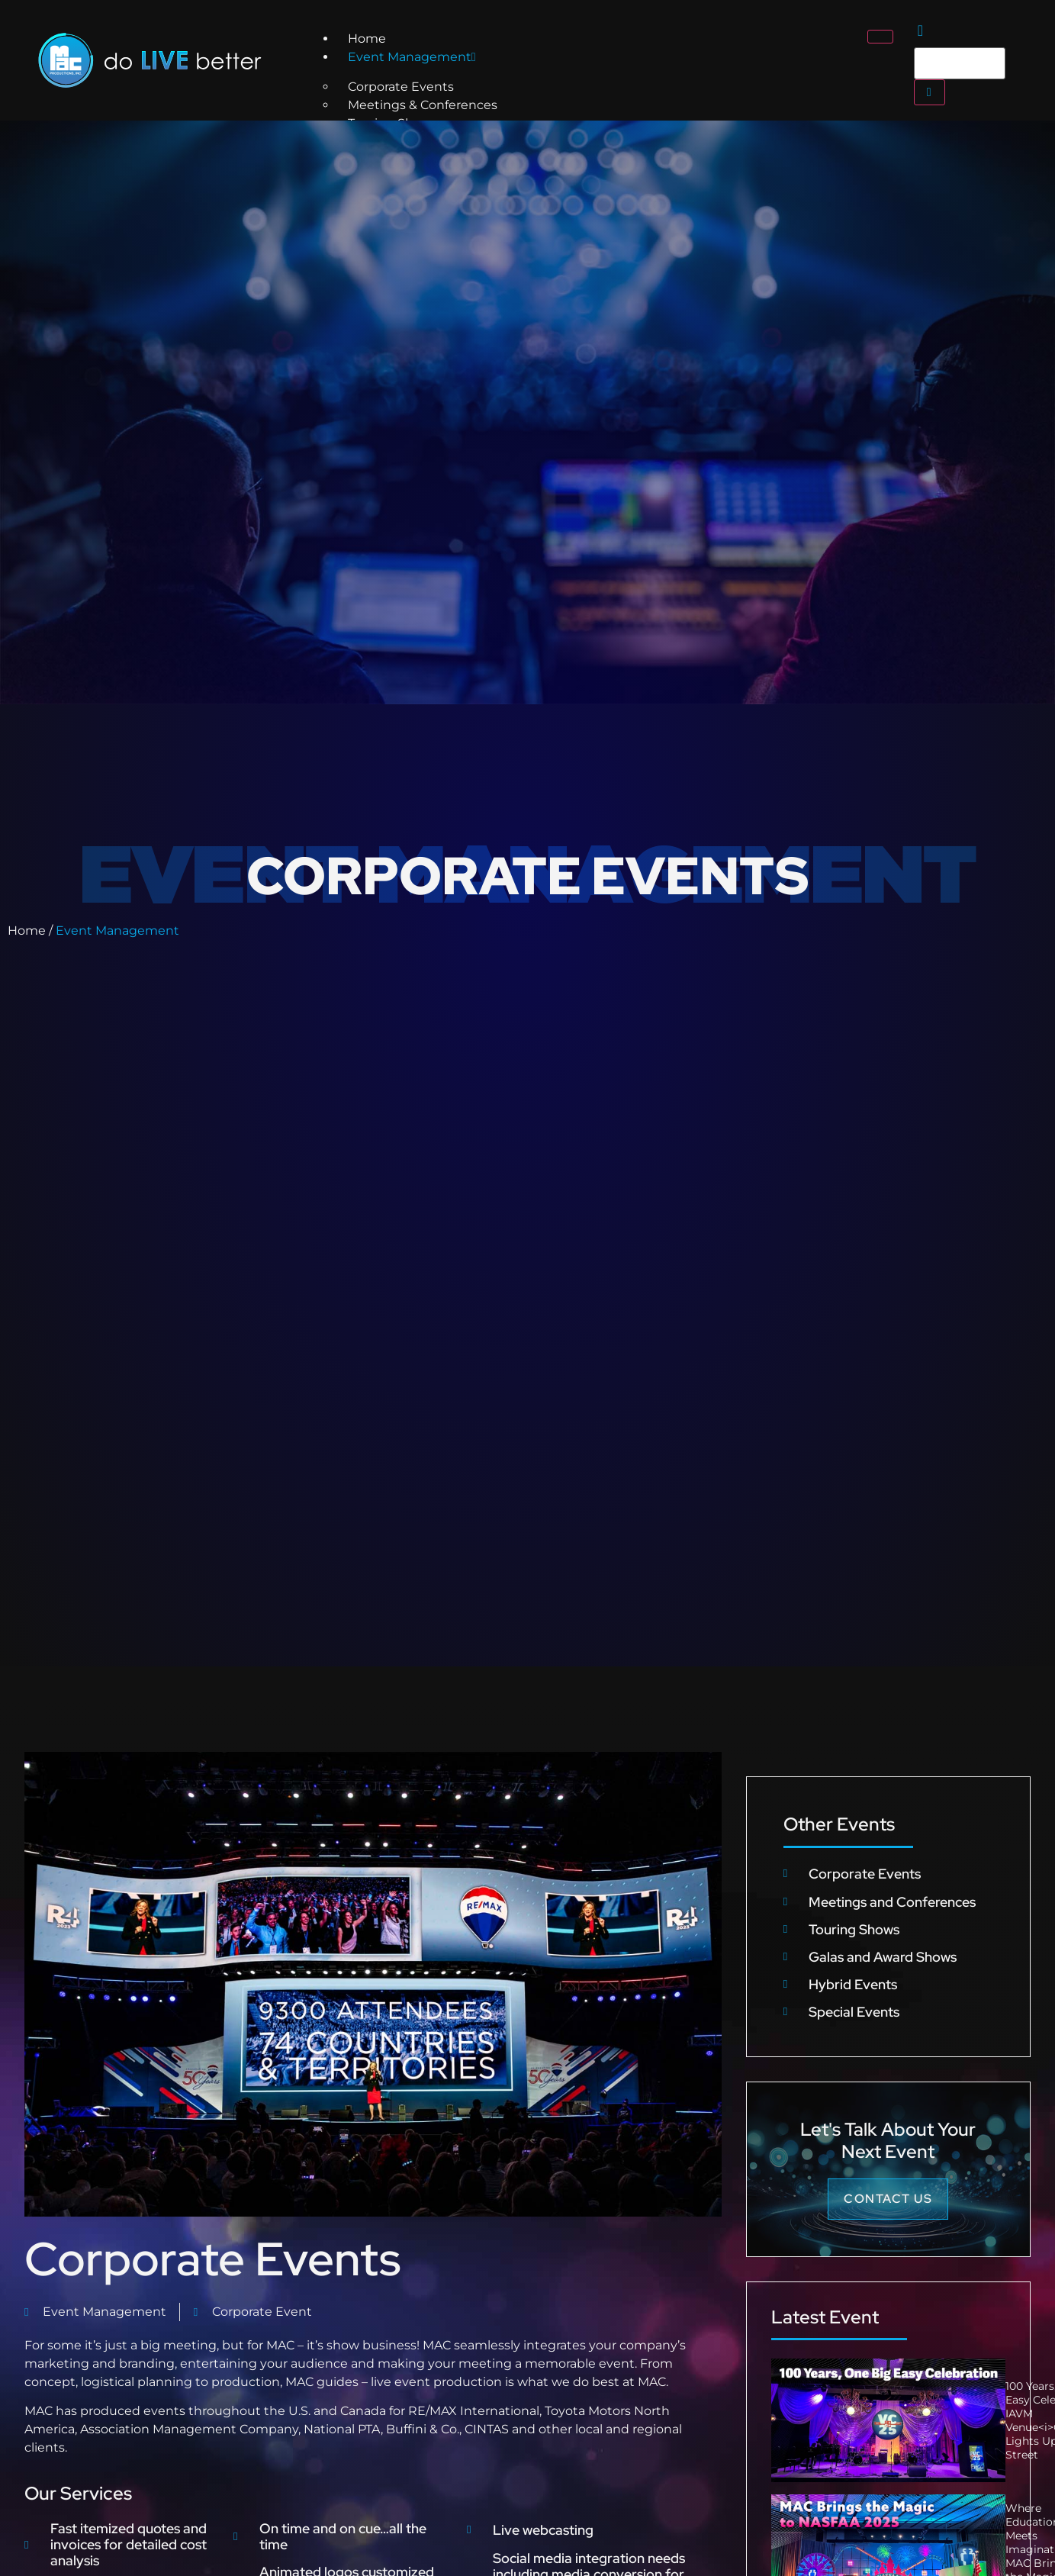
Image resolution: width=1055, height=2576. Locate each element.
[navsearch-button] (920, 31)
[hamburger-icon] (880, 36)
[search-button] (929, 92)
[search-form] (959, 63)
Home (367, 38)
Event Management (412, 57)
